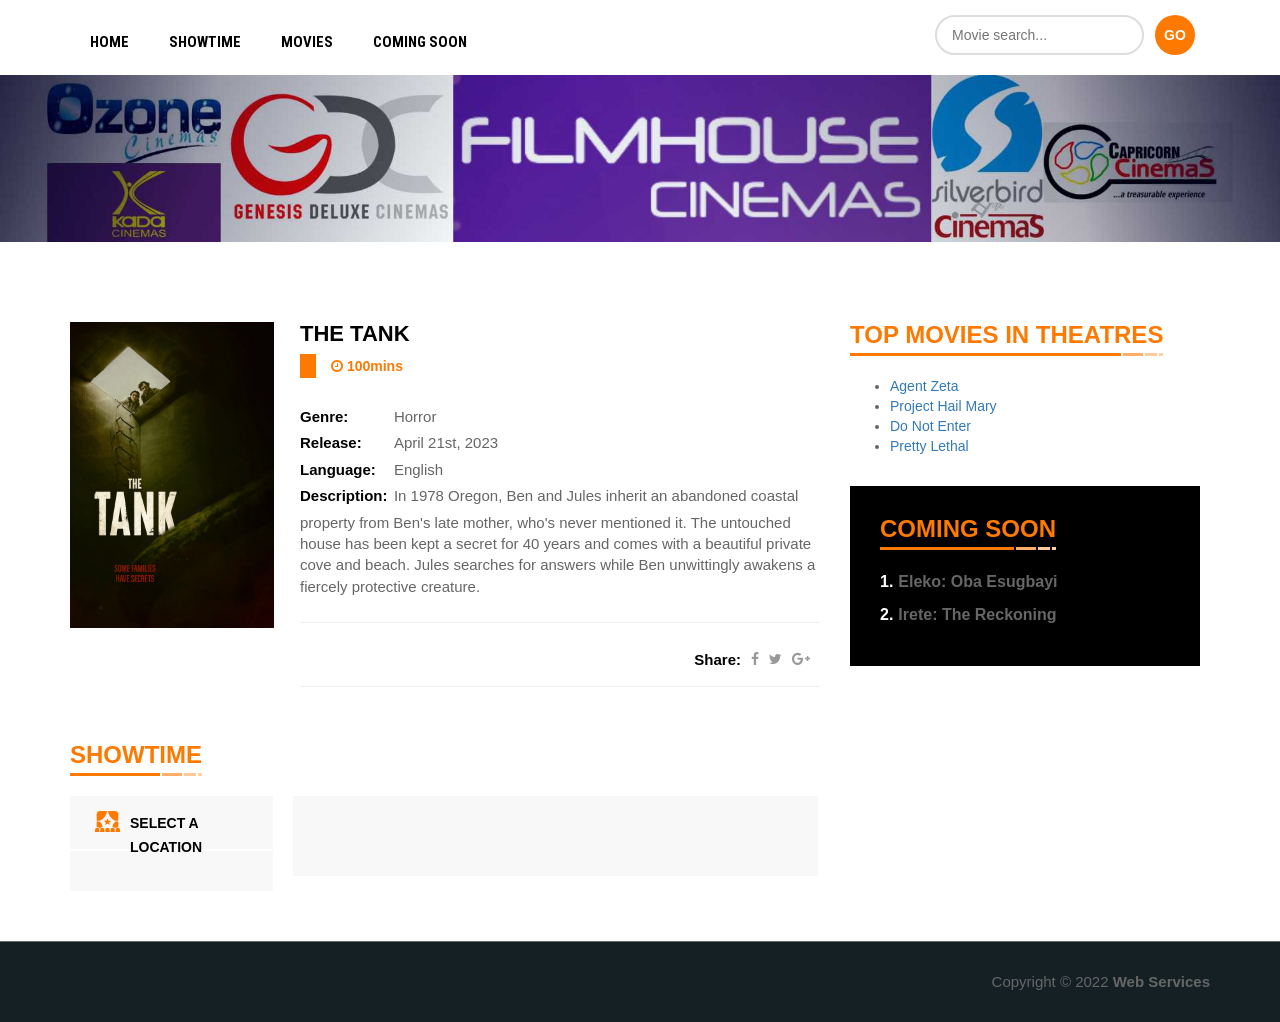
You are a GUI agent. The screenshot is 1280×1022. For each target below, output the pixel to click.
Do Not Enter (930, 426)
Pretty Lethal (929, 446)
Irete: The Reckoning (968, 614)
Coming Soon (420, 42)
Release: (331, 442)
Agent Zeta (924, 386)
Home (109, 42)
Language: (338, 469)
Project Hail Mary (943, 406)
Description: (344, 495)
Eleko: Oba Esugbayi (969, 581)
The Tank (355, 333)
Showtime (205, 42)
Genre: (324, 416)
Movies (307, 42)
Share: (717, 659)
